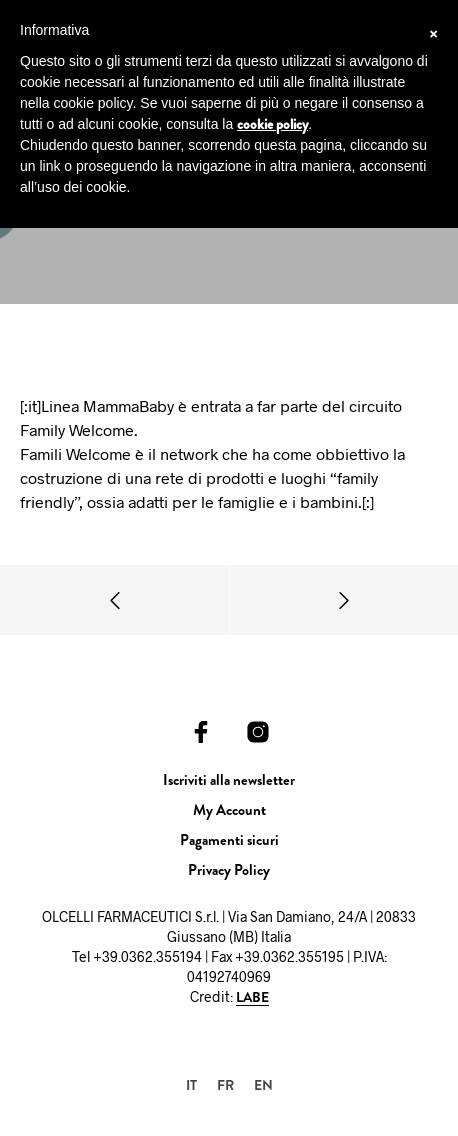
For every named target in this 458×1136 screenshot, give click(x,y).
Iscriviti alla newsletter (229, 780)
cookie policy (272, 124)
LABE (252, 998)
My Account (229, 810)
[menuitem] (191, 1084)
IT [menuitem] (191, 1085)
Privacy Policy (229, 870)
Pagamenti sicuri (229, 840)
